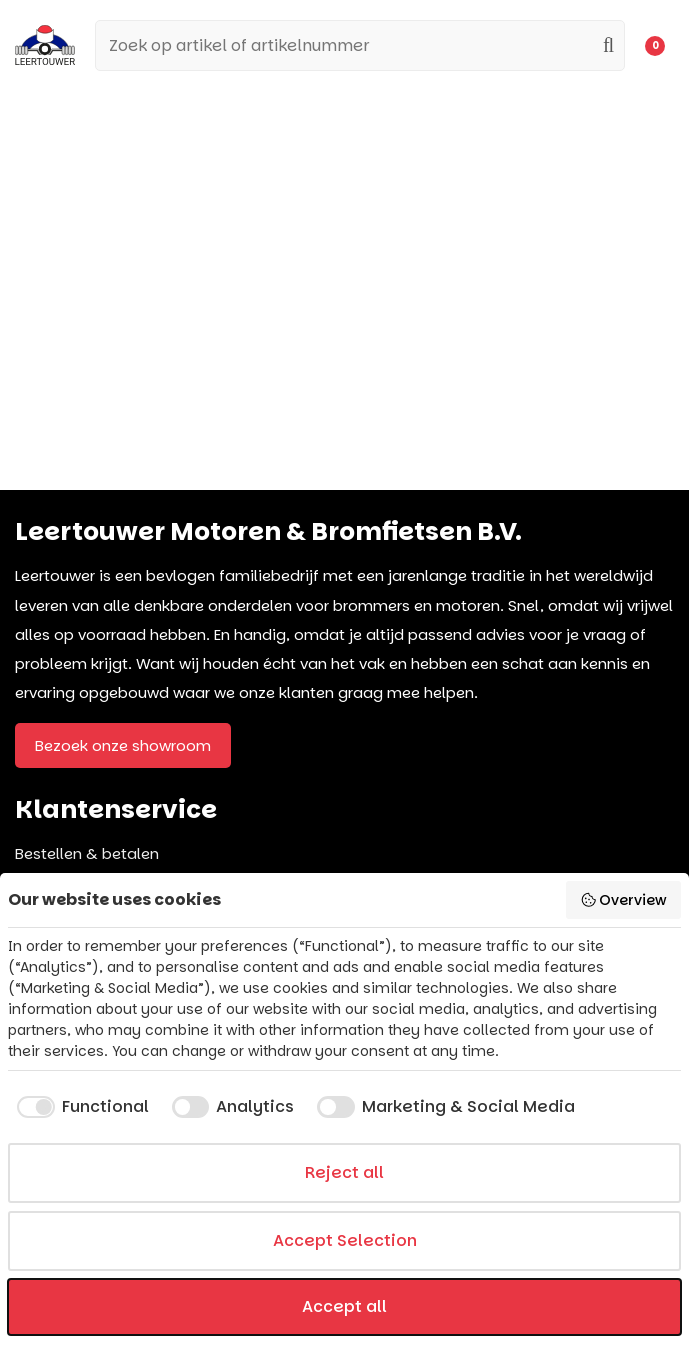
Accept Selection (345, 1240)
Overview (624, 900)
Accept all (344, 1306)
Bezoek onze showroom (123, 745)
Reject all (344, 1172)
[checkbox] (78, 1107)
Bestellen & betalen (87, 853)
